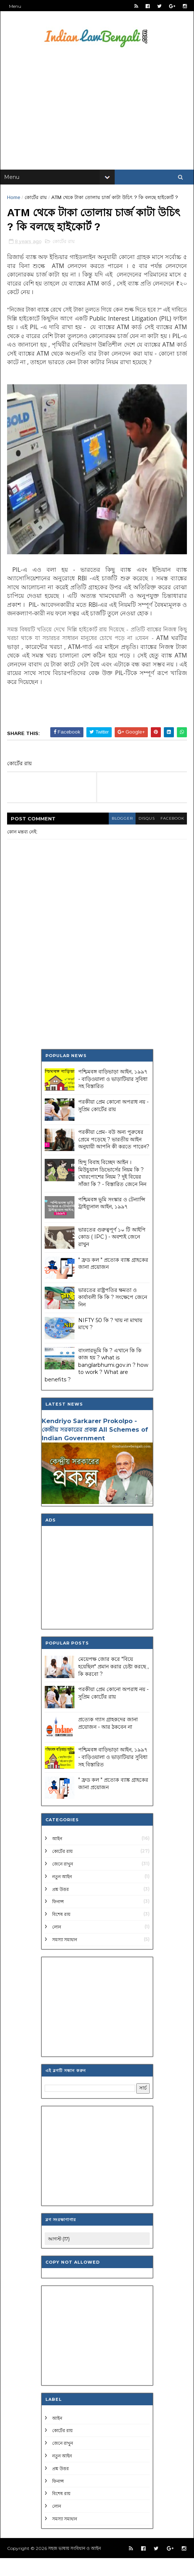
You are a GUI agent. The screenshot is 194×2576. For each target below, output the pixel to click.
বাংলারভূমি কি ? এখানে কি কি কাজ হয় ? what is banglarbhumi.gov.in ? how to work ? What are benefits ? (96, 1383)
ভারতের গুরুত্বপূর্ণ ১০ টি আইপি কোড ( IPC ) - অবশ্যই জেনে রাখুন (112, 1254)
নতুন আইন (62, 1894)
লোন (56, 1945)
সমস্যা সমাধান (64, 1957)
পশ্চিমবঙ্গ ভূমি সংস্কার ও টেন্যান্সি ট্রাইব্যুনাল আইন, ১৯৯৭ (111, 1221)
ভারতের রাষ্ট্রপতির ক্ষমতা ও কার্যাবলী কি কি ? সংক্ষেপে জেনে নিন (112, 1315)
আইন (57, 1857)
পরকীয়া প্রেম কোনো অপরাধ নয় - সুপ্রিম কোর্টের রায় (113, 1124)
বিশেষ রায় (61, 1932)
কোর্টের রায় (36, 202)
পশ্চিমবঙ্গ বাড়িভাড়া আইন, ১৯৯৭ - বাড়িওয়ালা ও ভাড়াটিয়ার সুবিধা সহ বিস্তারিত (112, 1097)
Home (14, 202)
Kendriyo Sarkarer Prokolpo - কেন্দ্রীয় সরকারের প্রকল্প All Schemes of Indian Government (95, 1447)
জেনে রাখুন (62, 1882)
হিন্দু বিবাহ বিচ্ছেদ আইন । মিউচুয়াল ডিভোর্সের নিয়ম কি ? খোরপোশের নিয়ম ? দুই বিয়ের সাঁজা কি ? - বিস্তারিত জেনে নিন (112, 1191)
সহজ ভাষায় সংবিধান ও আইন (75, 2566)
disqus (142, 836)
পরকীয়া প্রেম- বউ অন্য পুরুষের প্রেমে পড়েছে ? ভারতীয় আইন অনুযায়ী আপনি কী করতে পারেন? (113, 1157)
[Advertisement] (97, 115)
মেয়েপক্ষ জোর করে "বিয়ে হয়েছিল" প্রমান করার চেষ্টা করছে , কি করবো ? (113, 1684)
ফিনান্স (58, 1920)
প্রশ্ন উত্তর (60, 1907)
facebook (170, 836)
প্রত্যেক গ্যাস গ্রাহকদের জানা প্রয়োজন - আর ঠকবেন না (108, 1741)
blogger (116, 836)
